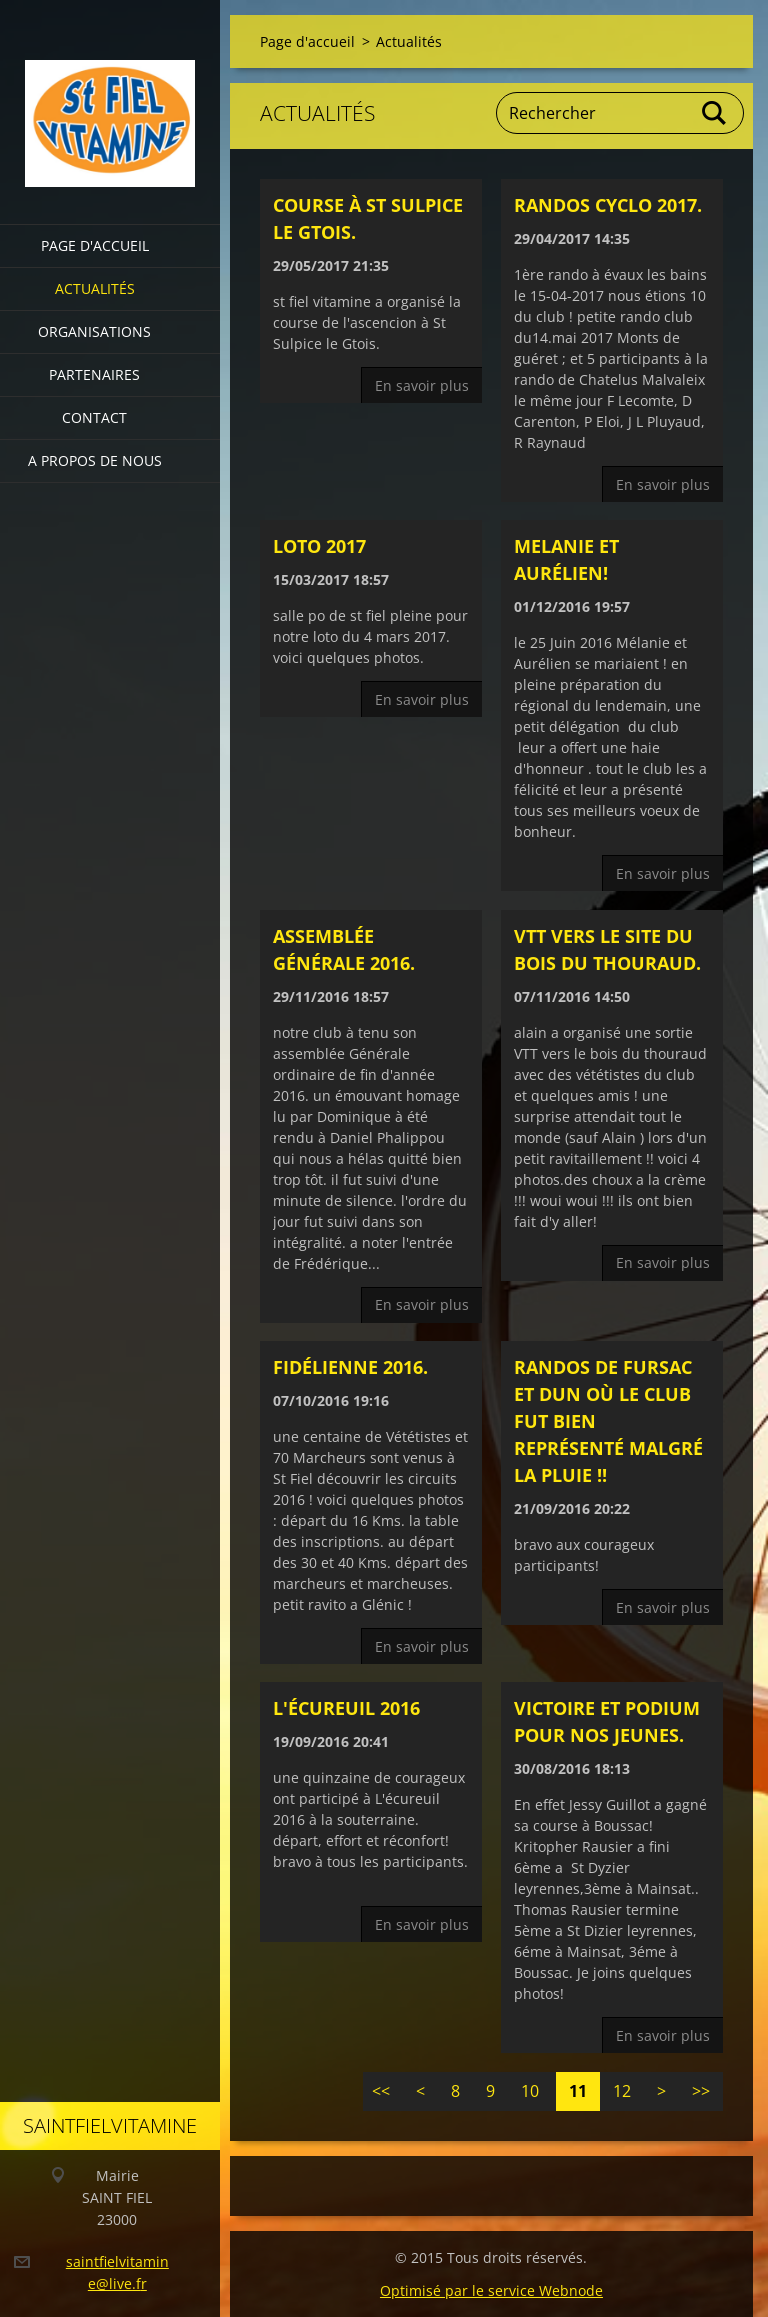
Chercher (715, 113)
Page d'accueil (95, 245)
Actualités (95, 288)
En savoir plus (422, 385)
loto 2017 (319, 546)
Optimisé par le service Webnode (491, 2290)
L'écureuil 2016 (346, 1708)
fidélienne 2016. (350, 1367)
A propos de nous (95, 460)
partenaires (94, 374)
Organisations (94, 331)
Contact (94, 417)
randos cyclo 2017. (608, 205)
